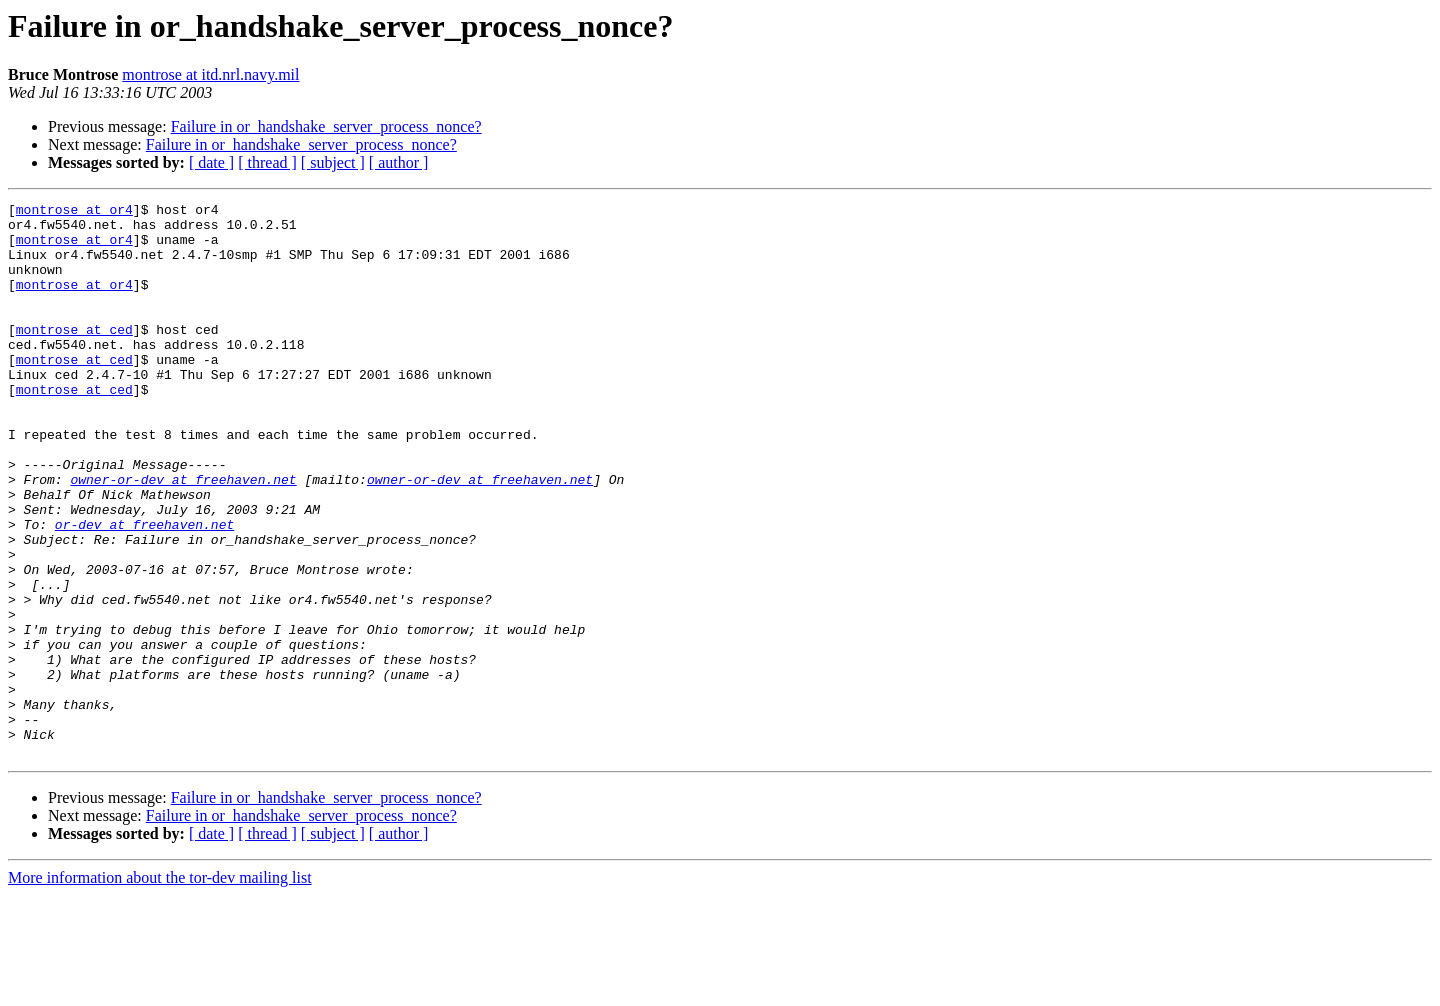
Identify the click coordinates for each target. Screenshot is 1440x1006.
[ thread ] (267, 162)
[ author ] (399, 162)
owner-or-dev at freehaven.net (183, 536)
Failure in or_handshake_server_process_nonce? (326, 126)
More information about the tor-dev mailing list (160, 988)
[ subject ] (333, 162)
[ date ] (211, 162)
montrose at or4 (74, 212)
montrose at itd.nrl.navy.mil (210, 74)
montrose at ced (74, 356)
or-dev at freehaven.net (144, 590)
